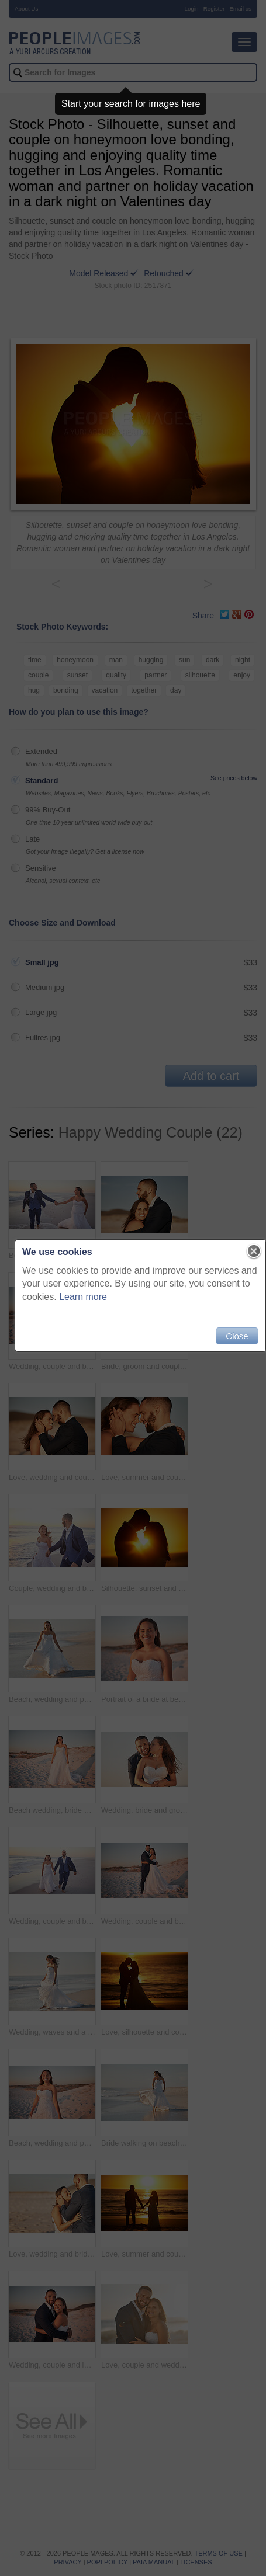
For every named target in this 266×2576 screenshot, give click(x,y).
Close (237, 1336)
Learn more (83, 1297)
